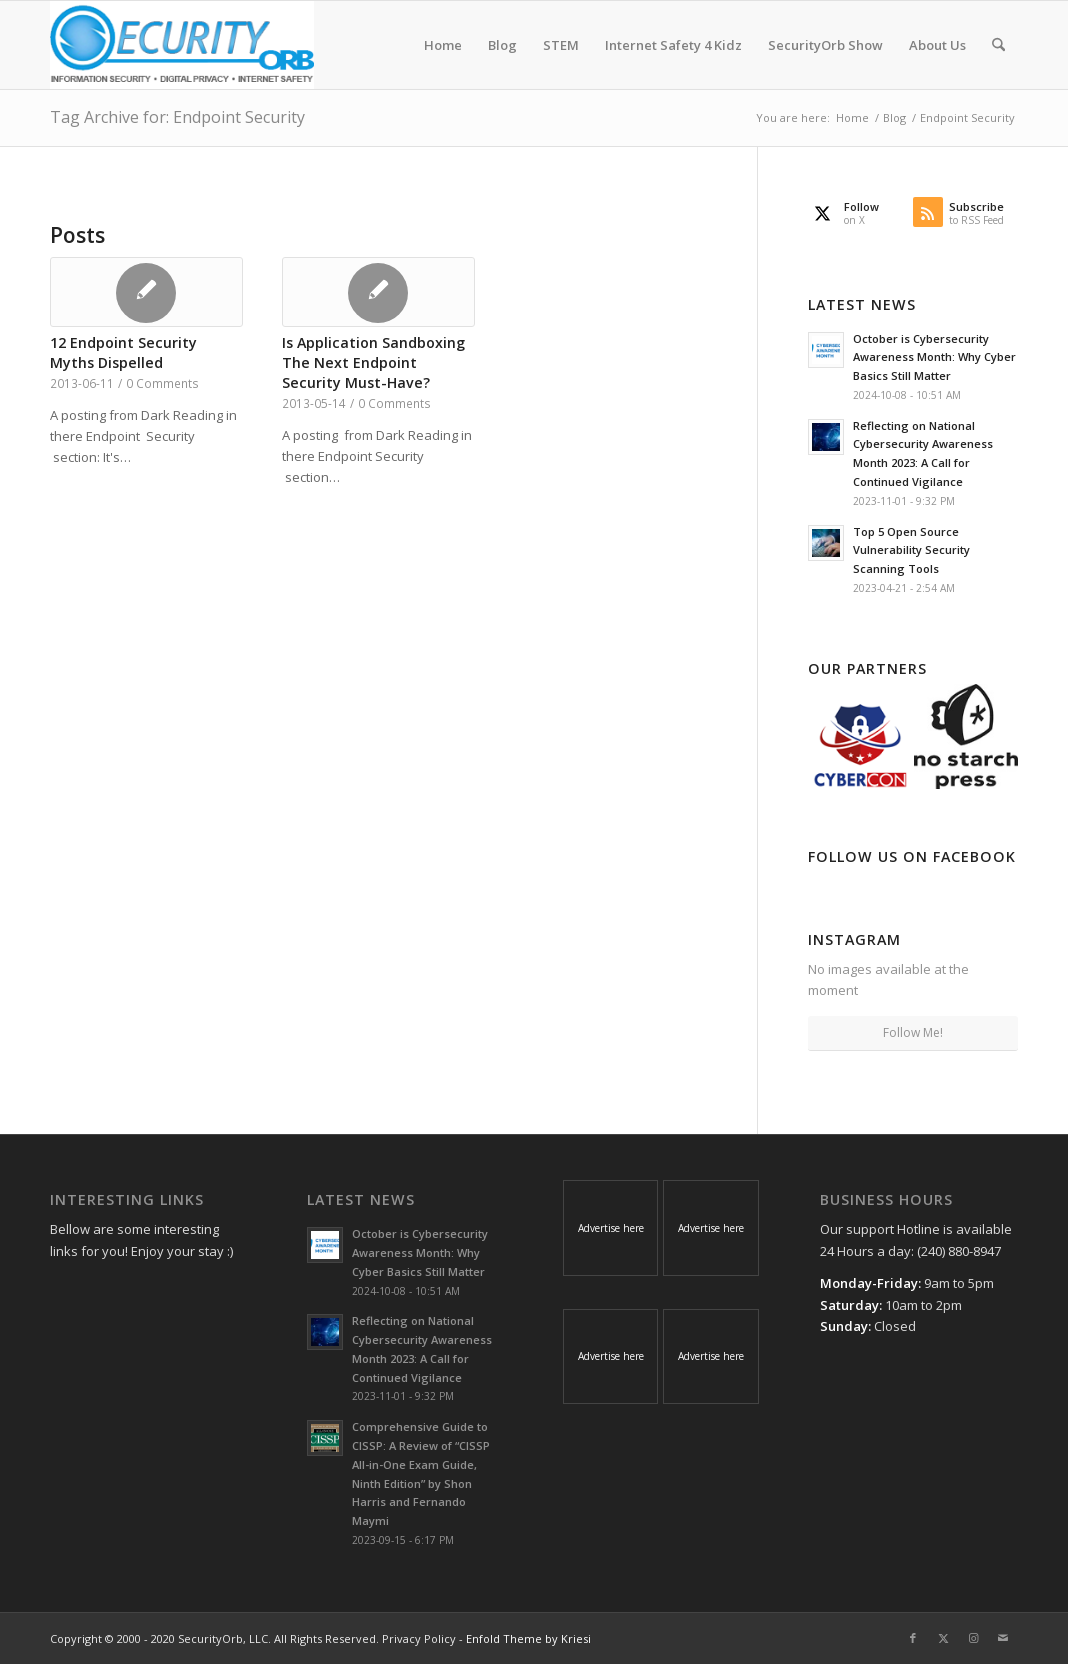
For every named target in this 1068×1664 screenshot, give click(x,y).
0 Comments (162, 383)
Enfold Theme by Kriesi (528, 1638)
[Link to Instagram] (973, 1638)
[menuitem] (443, 45)
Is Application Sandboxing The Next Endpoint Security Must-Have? (373, 362)
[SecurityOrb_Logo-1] (182, 45)
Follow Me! (913, 1032)
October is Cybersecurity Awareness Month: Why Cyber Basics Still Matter (934, 357)
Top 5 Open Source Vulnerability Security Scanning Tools (911, 550)
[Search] (998, 45)
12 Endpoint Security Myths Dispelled (123, 352)
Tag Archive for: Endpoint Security (177, 117)
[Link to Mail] (1003, 1638)
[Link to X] (943, 1638)
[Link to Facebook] (913, 1638)
